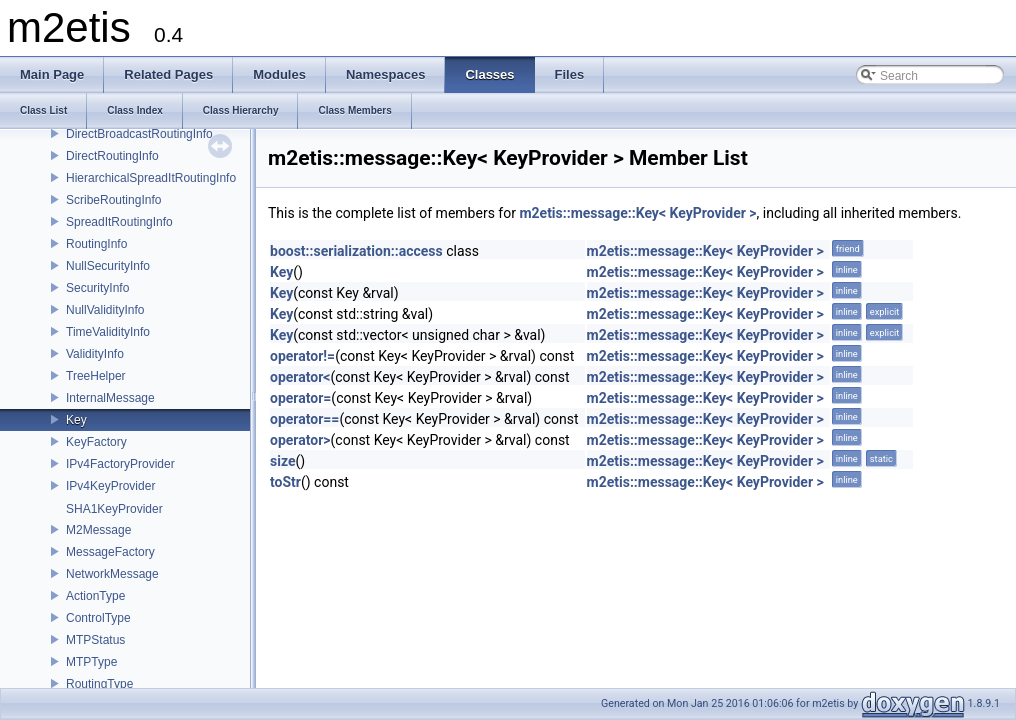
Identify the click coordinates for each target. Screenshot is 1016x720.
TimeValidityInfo (108, 332)
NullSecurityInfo (108, 266)
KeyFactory (96, 442)
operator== (304, 419)
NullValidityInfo (105, 310)
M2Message (98, 530)
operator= (300, 398)
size (282, 461)
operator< (300, 377)
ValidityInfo (95, 354)
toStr (285, 482)
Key (76, 420)
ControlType (98, 618)
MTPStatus (95, 640)
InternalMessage (110, 398)
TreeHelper (96, 376)
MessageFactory (110, 552)
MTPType (91, 662)
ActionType (95, 596)
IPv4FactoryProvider (120, 464)
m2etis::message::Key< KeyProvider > (637, 213)
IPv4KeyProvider (110, 486)
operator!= (302, 356)
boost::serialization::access (356, 251)
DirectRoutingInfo (112, 156)
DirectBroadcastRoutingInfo (139, 134)
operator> (300, 440)
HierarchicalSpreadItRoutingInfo (151, 178)
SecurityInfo (97, 288)
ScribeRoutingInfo (113, 200)
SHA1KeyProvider (114, 509)
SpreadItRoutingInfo (119, 222)
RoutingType (99, 684)
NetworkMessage (112, 574)
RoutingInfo (96, 244)
